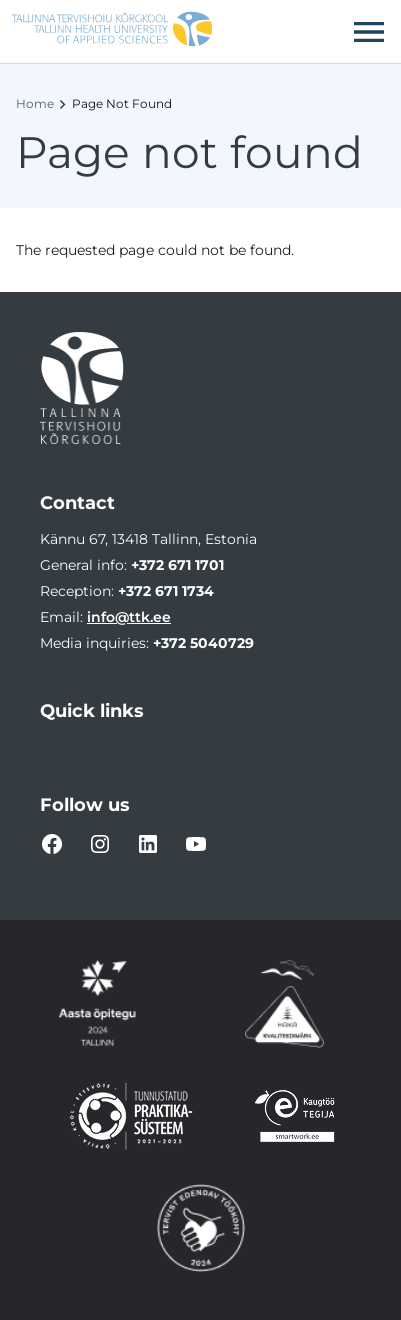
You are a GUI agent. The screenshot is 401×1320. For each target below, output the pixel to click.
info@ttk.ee (129, 617)
